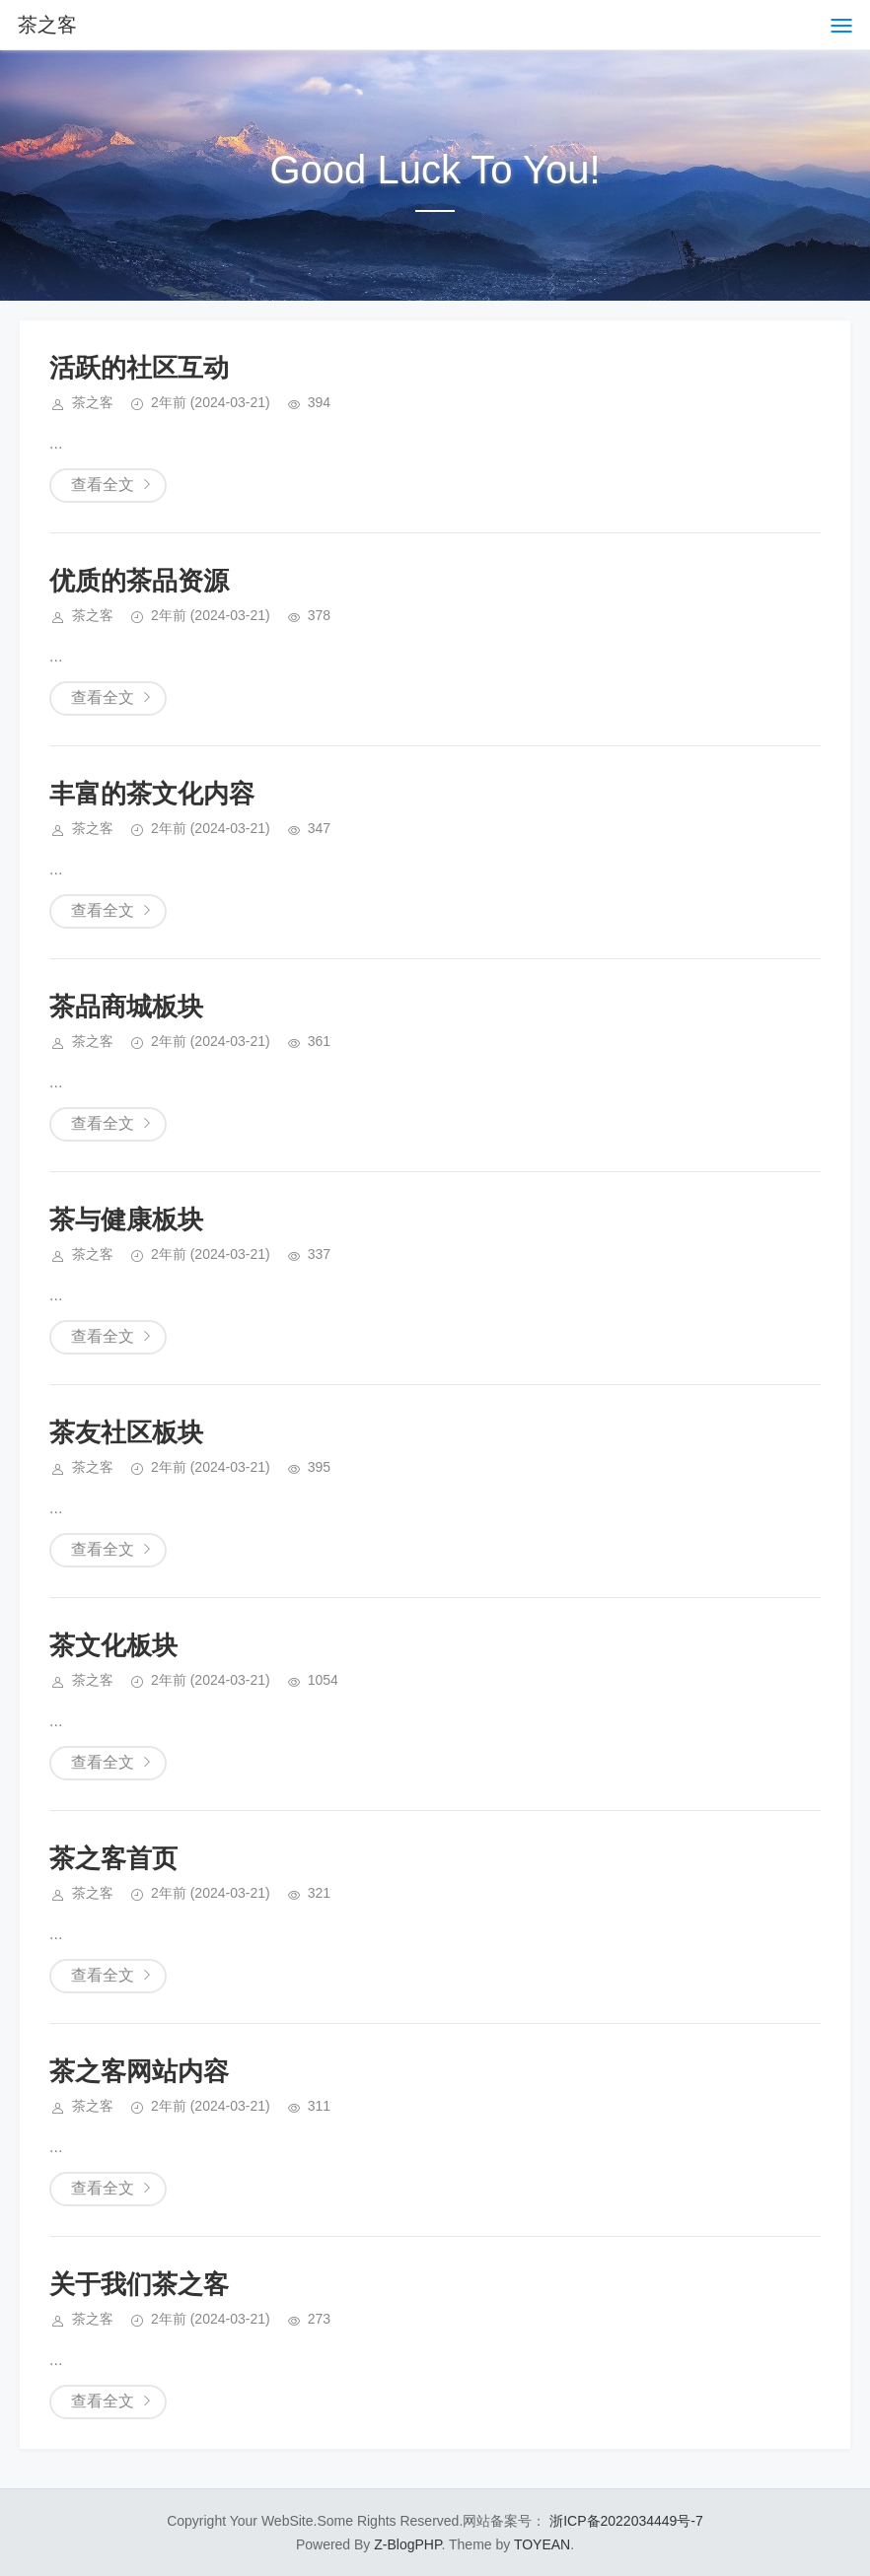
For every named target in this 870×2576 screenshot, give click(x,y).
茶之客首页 (113, 1858)
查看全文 (102, 484)
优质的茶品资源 (139, 580)
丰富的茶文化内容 (151, 793)
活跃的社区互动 (139, 368)
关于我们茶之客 (139, 2284)
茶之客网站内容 (139, 2071)
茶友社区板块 (126, 1432)
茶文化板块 (113, 1645)
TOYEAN (542, 2544)
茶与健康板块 (126, 1219)
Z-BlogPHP (407, 2544)
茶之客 (47, 24)
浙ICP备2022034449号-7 (626, 2521)
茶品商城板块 (126, 1006)
